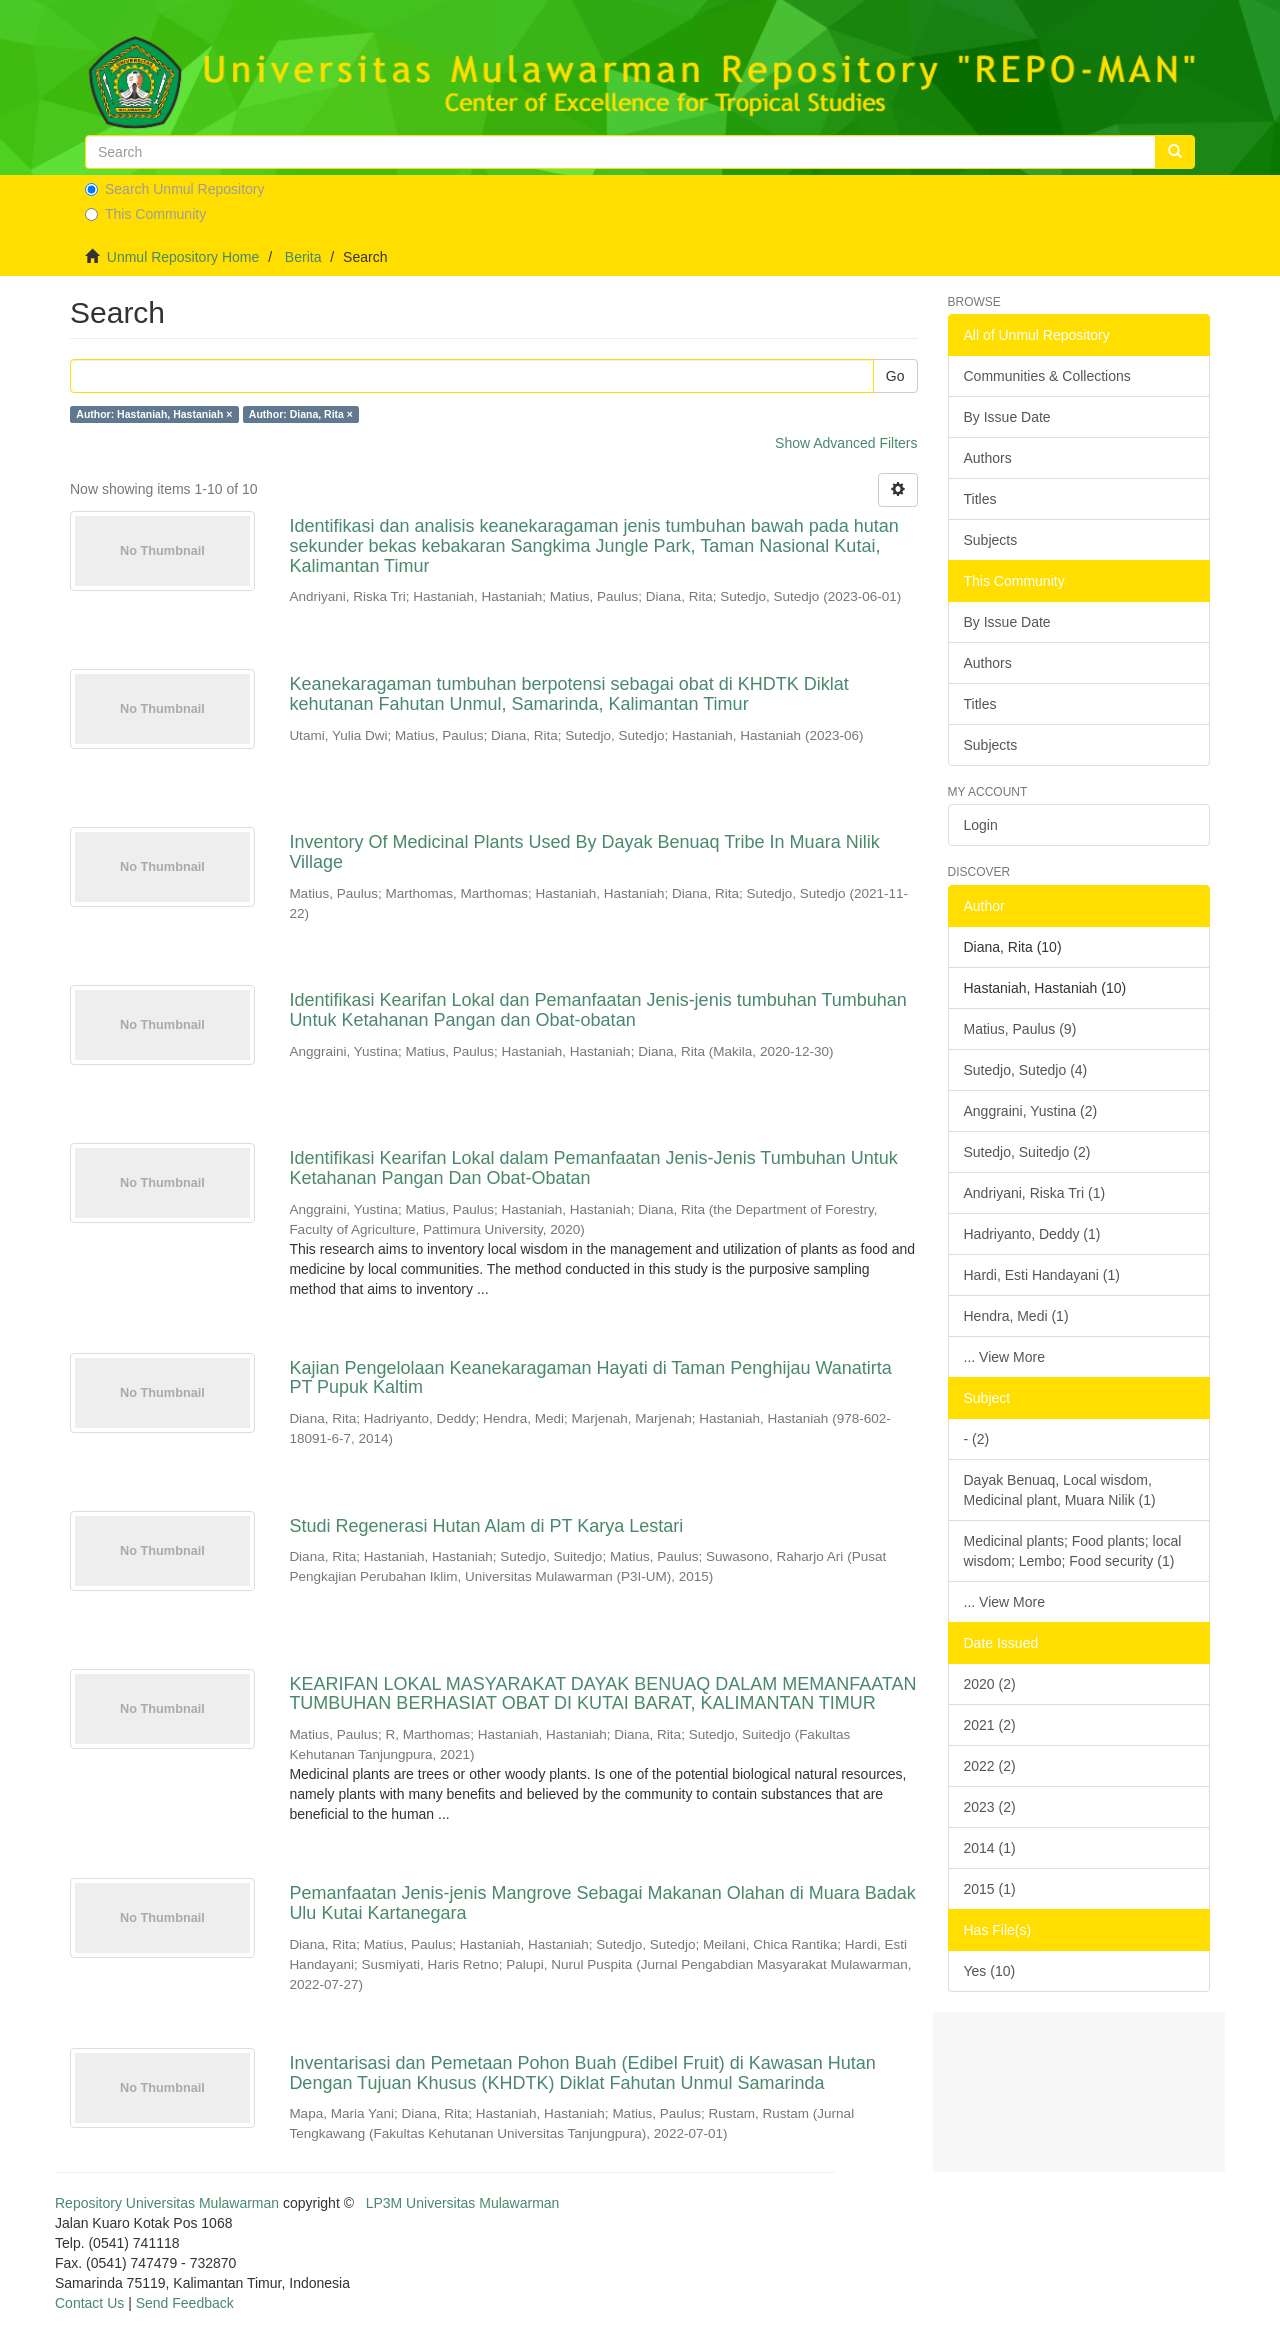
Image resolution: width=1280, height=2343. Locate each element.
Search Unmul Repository (175, 189)
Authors (988, 458)
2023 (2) (990, 1807)
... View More (1004, 1357)
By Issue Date (1007, 417)
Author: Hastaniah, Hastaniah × (154, 414)
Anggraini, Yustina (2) (1031, 1111)
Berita (303, 257)
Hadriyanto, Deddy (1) (1032, 1234)
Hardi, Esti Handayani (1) (1042, 1275)
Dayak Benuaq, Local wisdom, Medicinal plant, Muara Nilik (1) (1060, 1490)
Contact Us (89, 2303)
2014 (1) (990, 1848)
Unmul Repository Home (183, 257)
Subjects (991, 540)
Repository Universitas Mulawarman (167, 2203)
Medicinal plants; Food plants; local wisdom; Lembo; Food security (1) (1073, 1551)
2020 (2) (990, 1684)
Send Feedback (185, 2303)
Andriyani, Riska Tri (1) (1035, 1193)
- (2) (977, 1439)
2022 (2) (990, 1766)
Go (895, 376)
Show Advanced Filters (846, 443)
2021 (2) (990, 1725)
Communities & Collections (1047, 376)
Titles (980, 499)
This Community (145, 214)
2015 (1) (990, 1889)
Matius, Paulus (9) (1020, 1029)
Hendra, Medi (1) (1016, 1316)
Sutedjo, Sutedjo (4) (1026, 1070)
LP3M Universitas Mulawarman (463, 2203)
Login (981, 825)
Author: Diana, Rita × (301, 414)
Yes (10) (990, 1971)
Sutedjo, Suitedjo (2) (1027, 1152)
